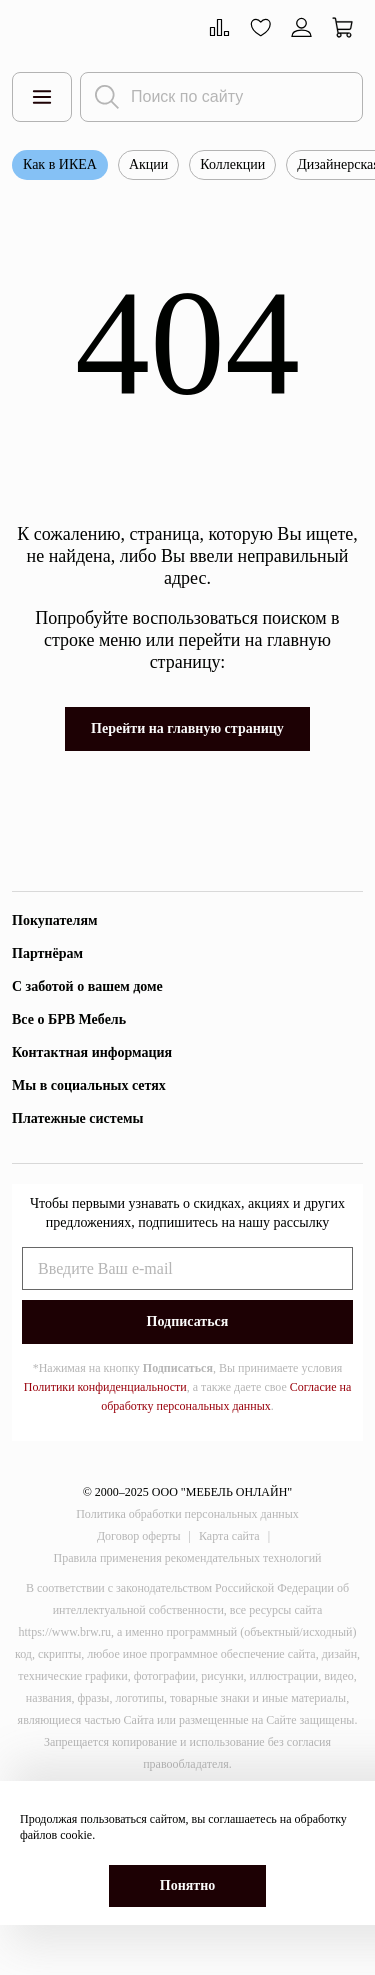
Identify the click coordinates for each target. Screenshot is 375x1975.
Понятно (187, 1885)
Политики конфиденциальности (105, 1387)
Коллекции (232, 164)
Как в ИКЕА (60, 164)
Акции (148, 164)
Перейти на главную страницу (187, 728)
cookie (76, 1835)
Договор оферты (139, 1536)
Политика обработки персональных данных (187, 1514)
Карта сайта (229, 1536)
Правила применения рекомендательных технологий (188, 1558)
